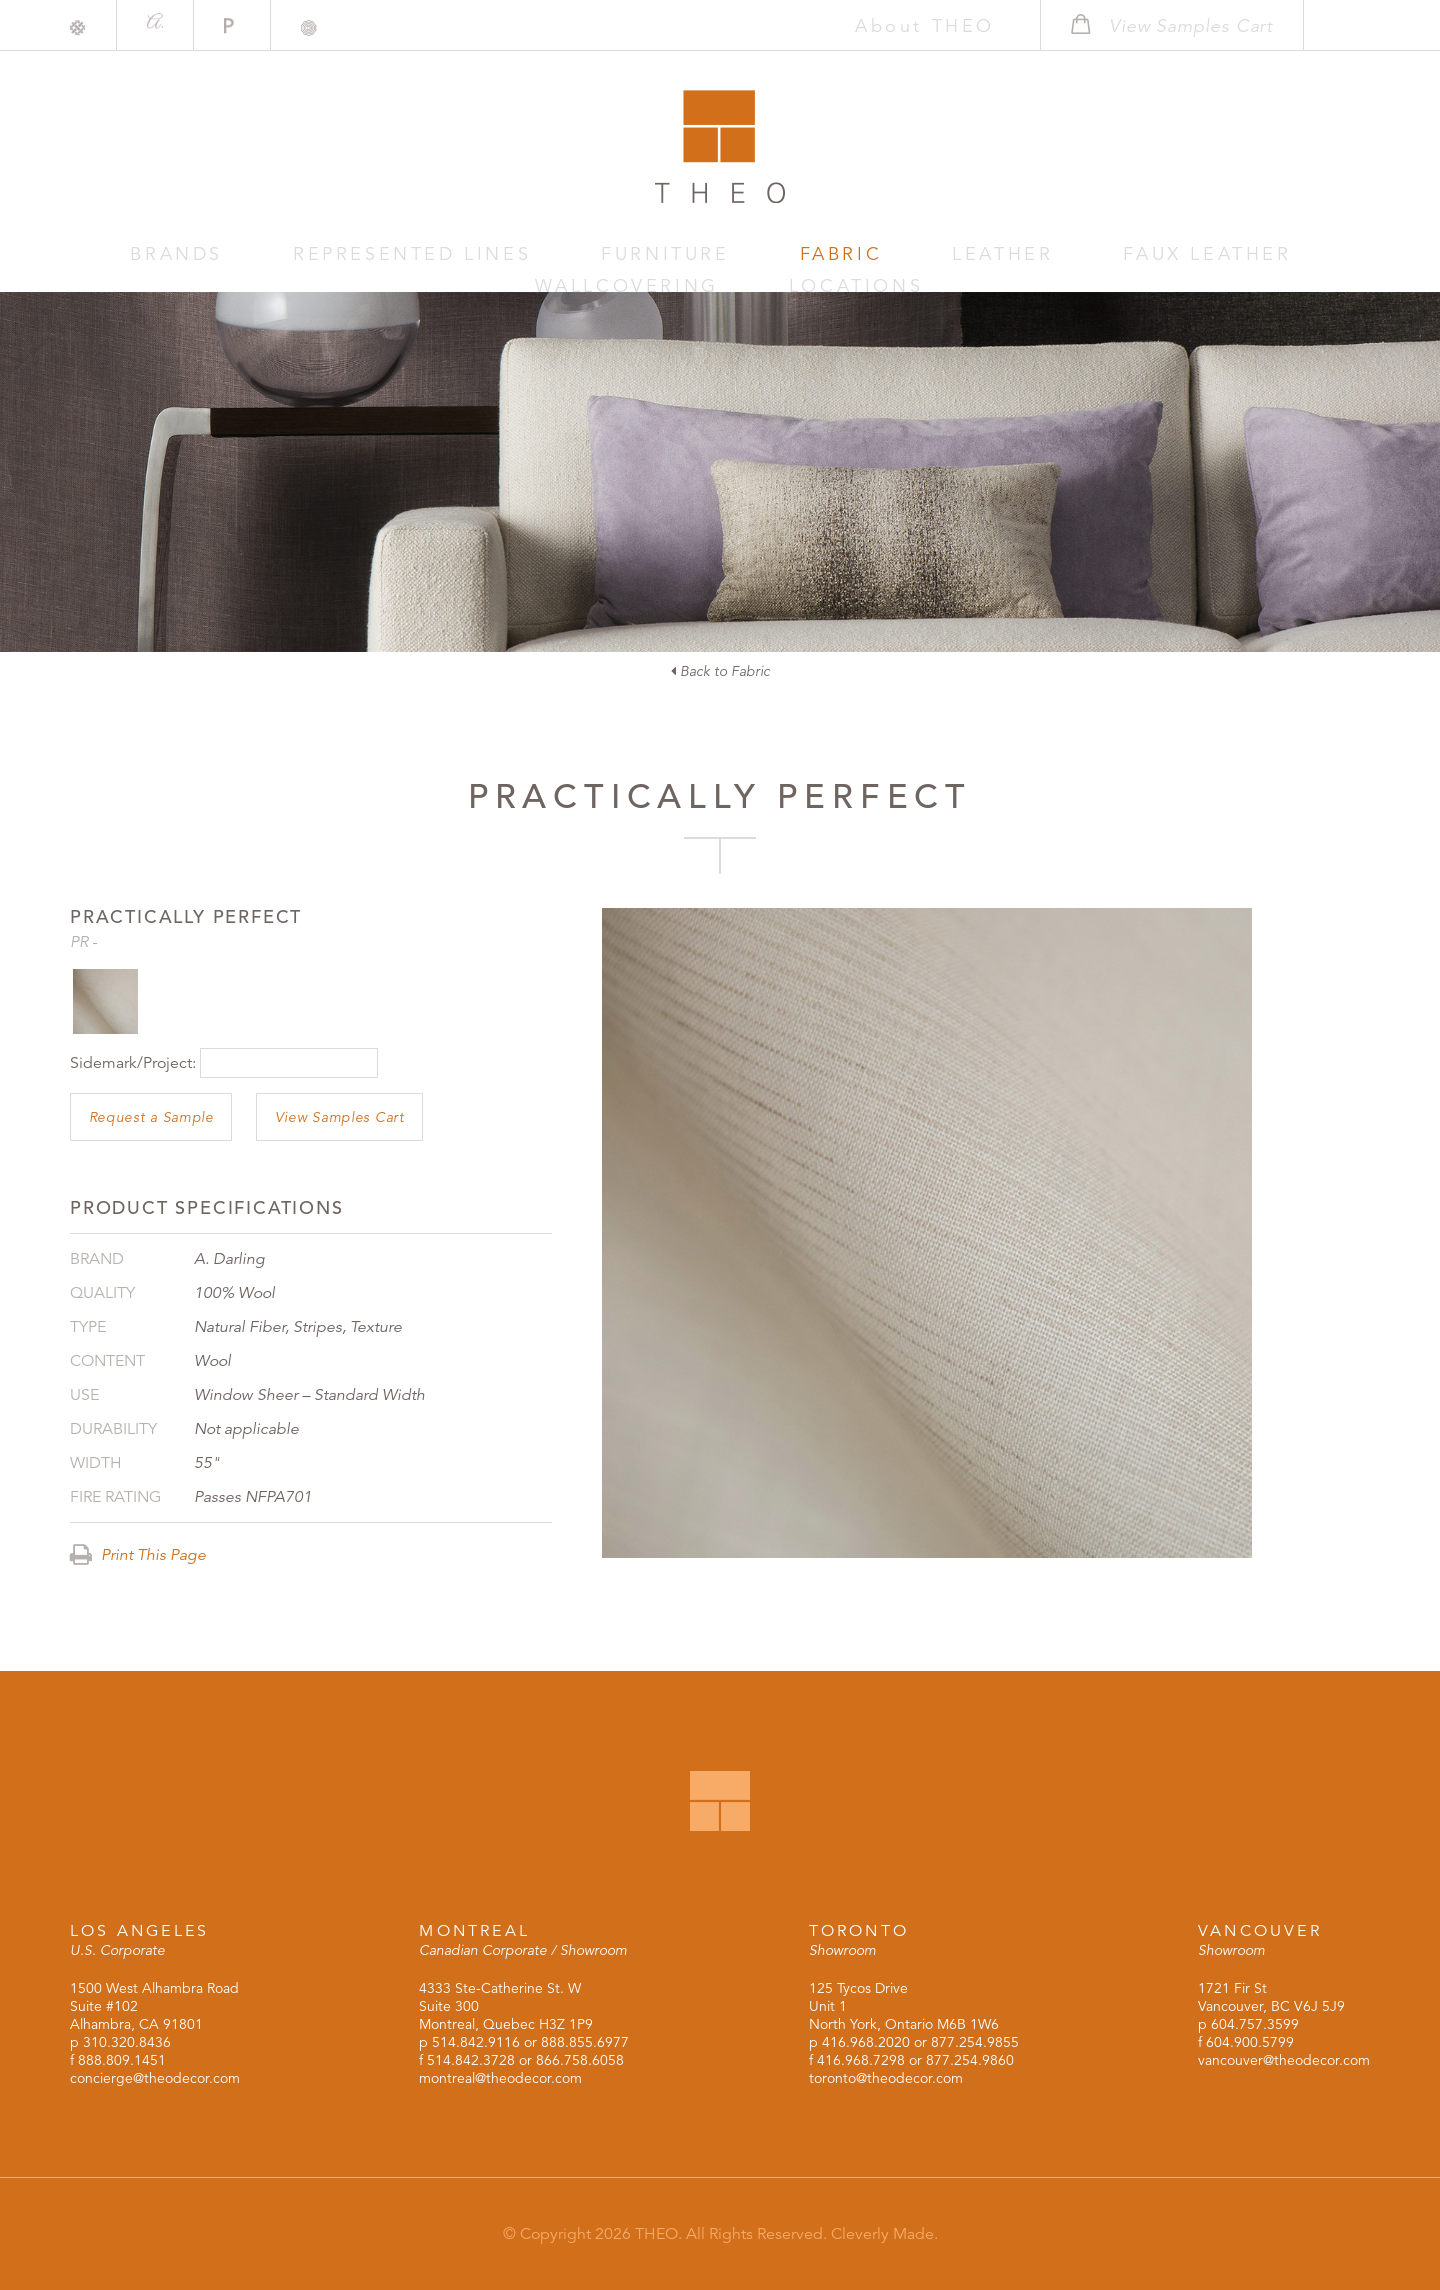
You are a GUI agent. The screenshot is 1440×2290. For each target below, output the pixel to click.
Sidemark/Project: (133, 1063)
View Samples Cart (340, 1117)
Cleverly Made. (884, 2234)
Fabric (645, 254)
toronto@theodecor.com (886, 2078)
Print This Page (138, 1555)
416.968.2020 (866, 2042)
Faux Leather (914, 254)
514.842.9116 (476, 2042)
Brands (146, 254)
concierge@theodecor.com (155, 2078)
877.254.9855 (975, 2042)
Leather (761, 254)
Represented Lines (324, 254)
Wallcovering (1101, 254)
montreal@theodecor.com (500, 2078)
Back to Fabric (720, 671)
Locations (1276, 254)
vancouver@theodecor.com (1284, 2060)
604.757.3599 (1255, 2024)
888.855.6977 (585, 2042)
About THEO (888, 26)
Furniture (517, 254)
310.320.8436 (127, 2042)
